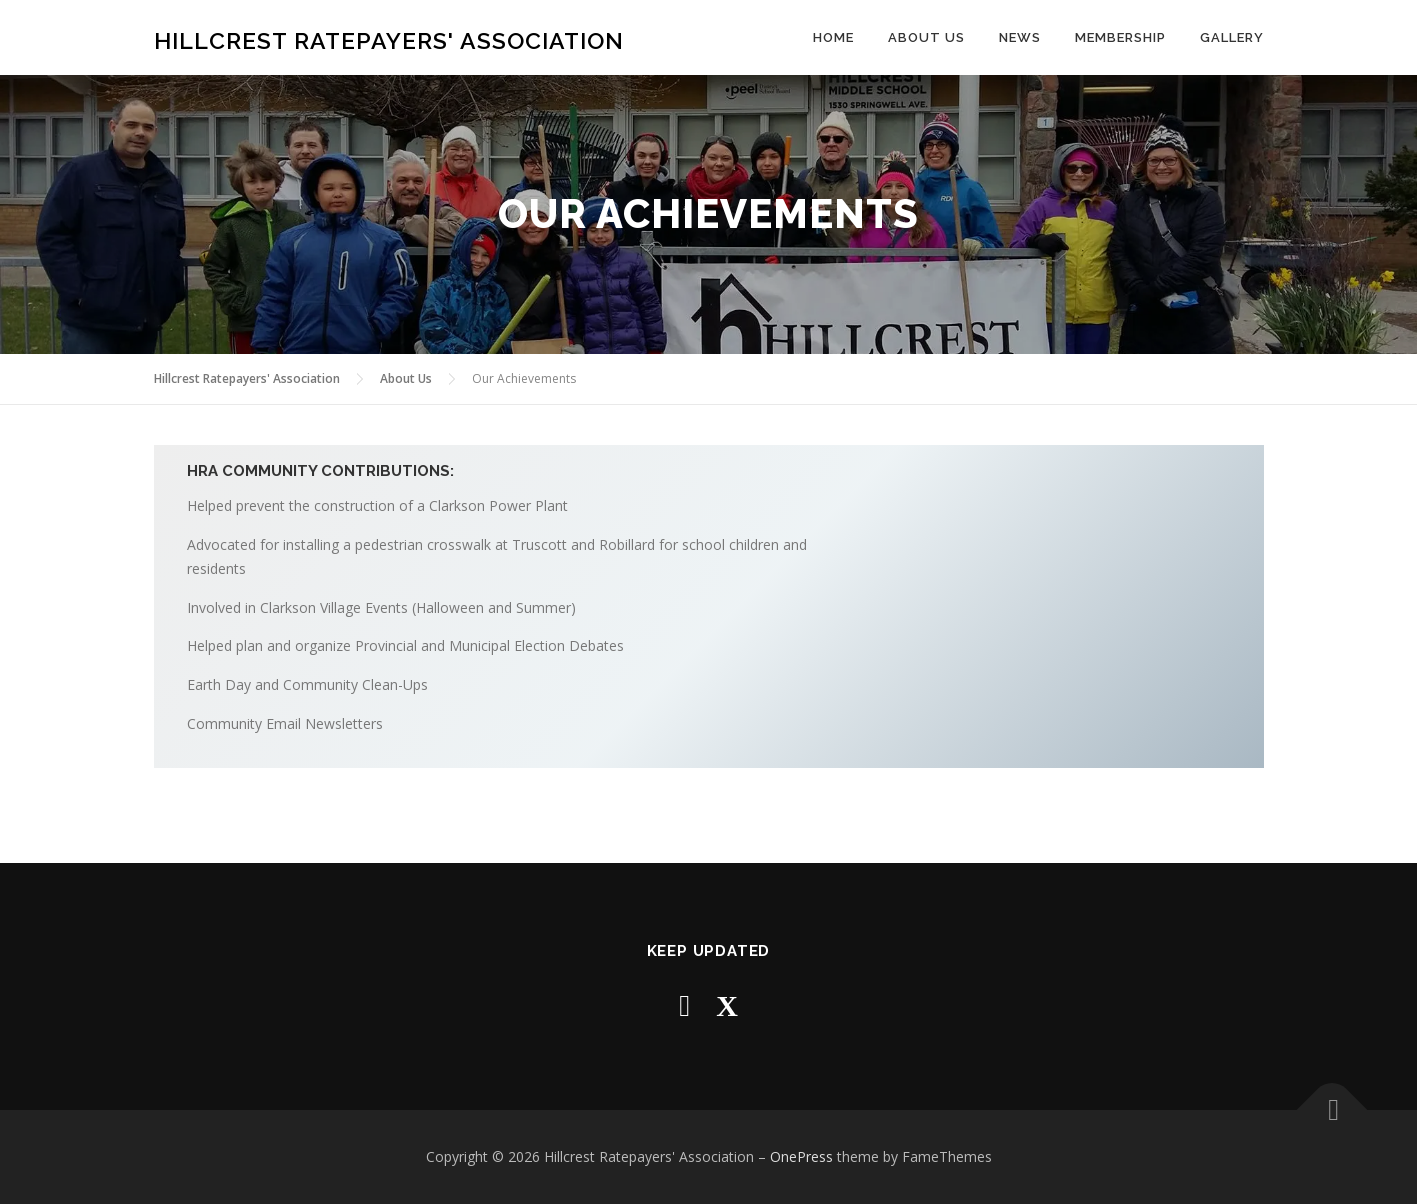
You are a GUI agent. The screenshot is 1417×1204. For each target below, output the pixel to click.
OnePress (801, 1156)
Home (833, 37)
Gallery (1232, 37)
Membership (1120, 37)
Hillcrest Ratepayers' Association (389, 40)
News (1020, 37)
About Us (926, 37)
